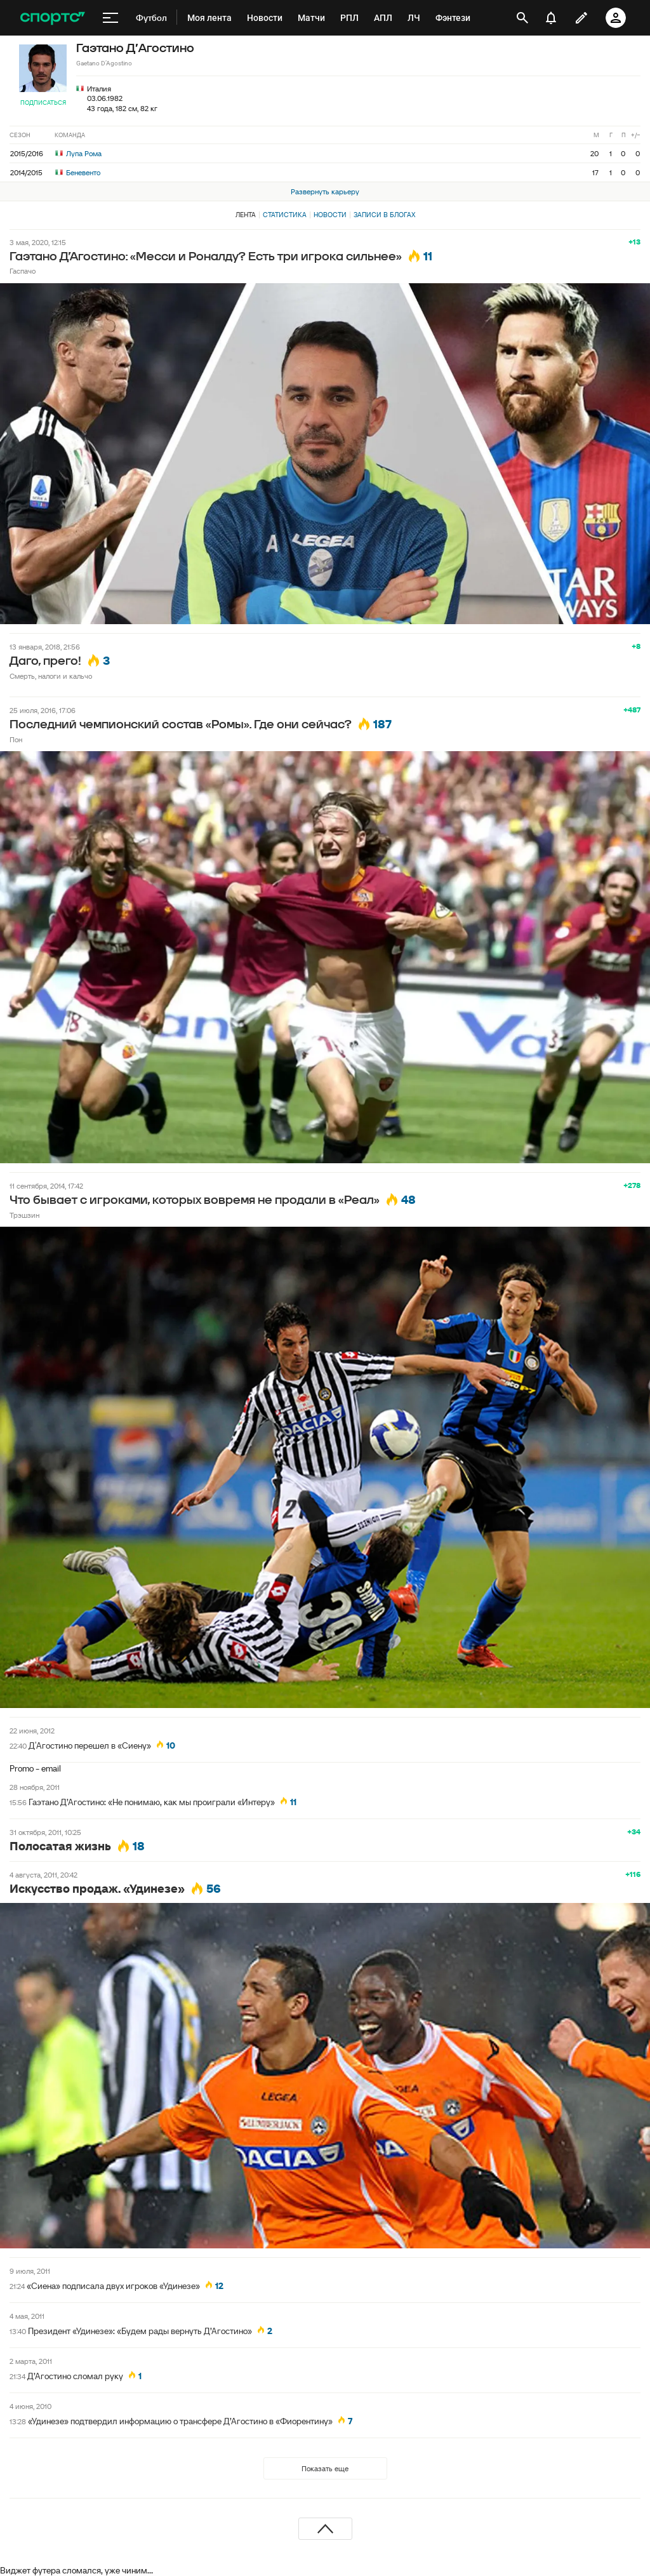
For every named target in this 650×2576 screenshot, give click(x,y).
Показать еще (325, 2468)
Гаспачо (23, 271)
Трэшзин (24, 1215)
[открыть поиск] (522, 18)
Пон (16, 739)
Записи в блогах (384, 214)
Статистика (285, 214)
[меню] (110, 18)
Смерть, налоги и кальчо (51, 676)
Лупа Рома (78, 153)
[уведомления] (551, 18)
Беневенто (77, 172)
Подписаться (43, 102)
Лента (245, 214)
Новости (330, 214)
